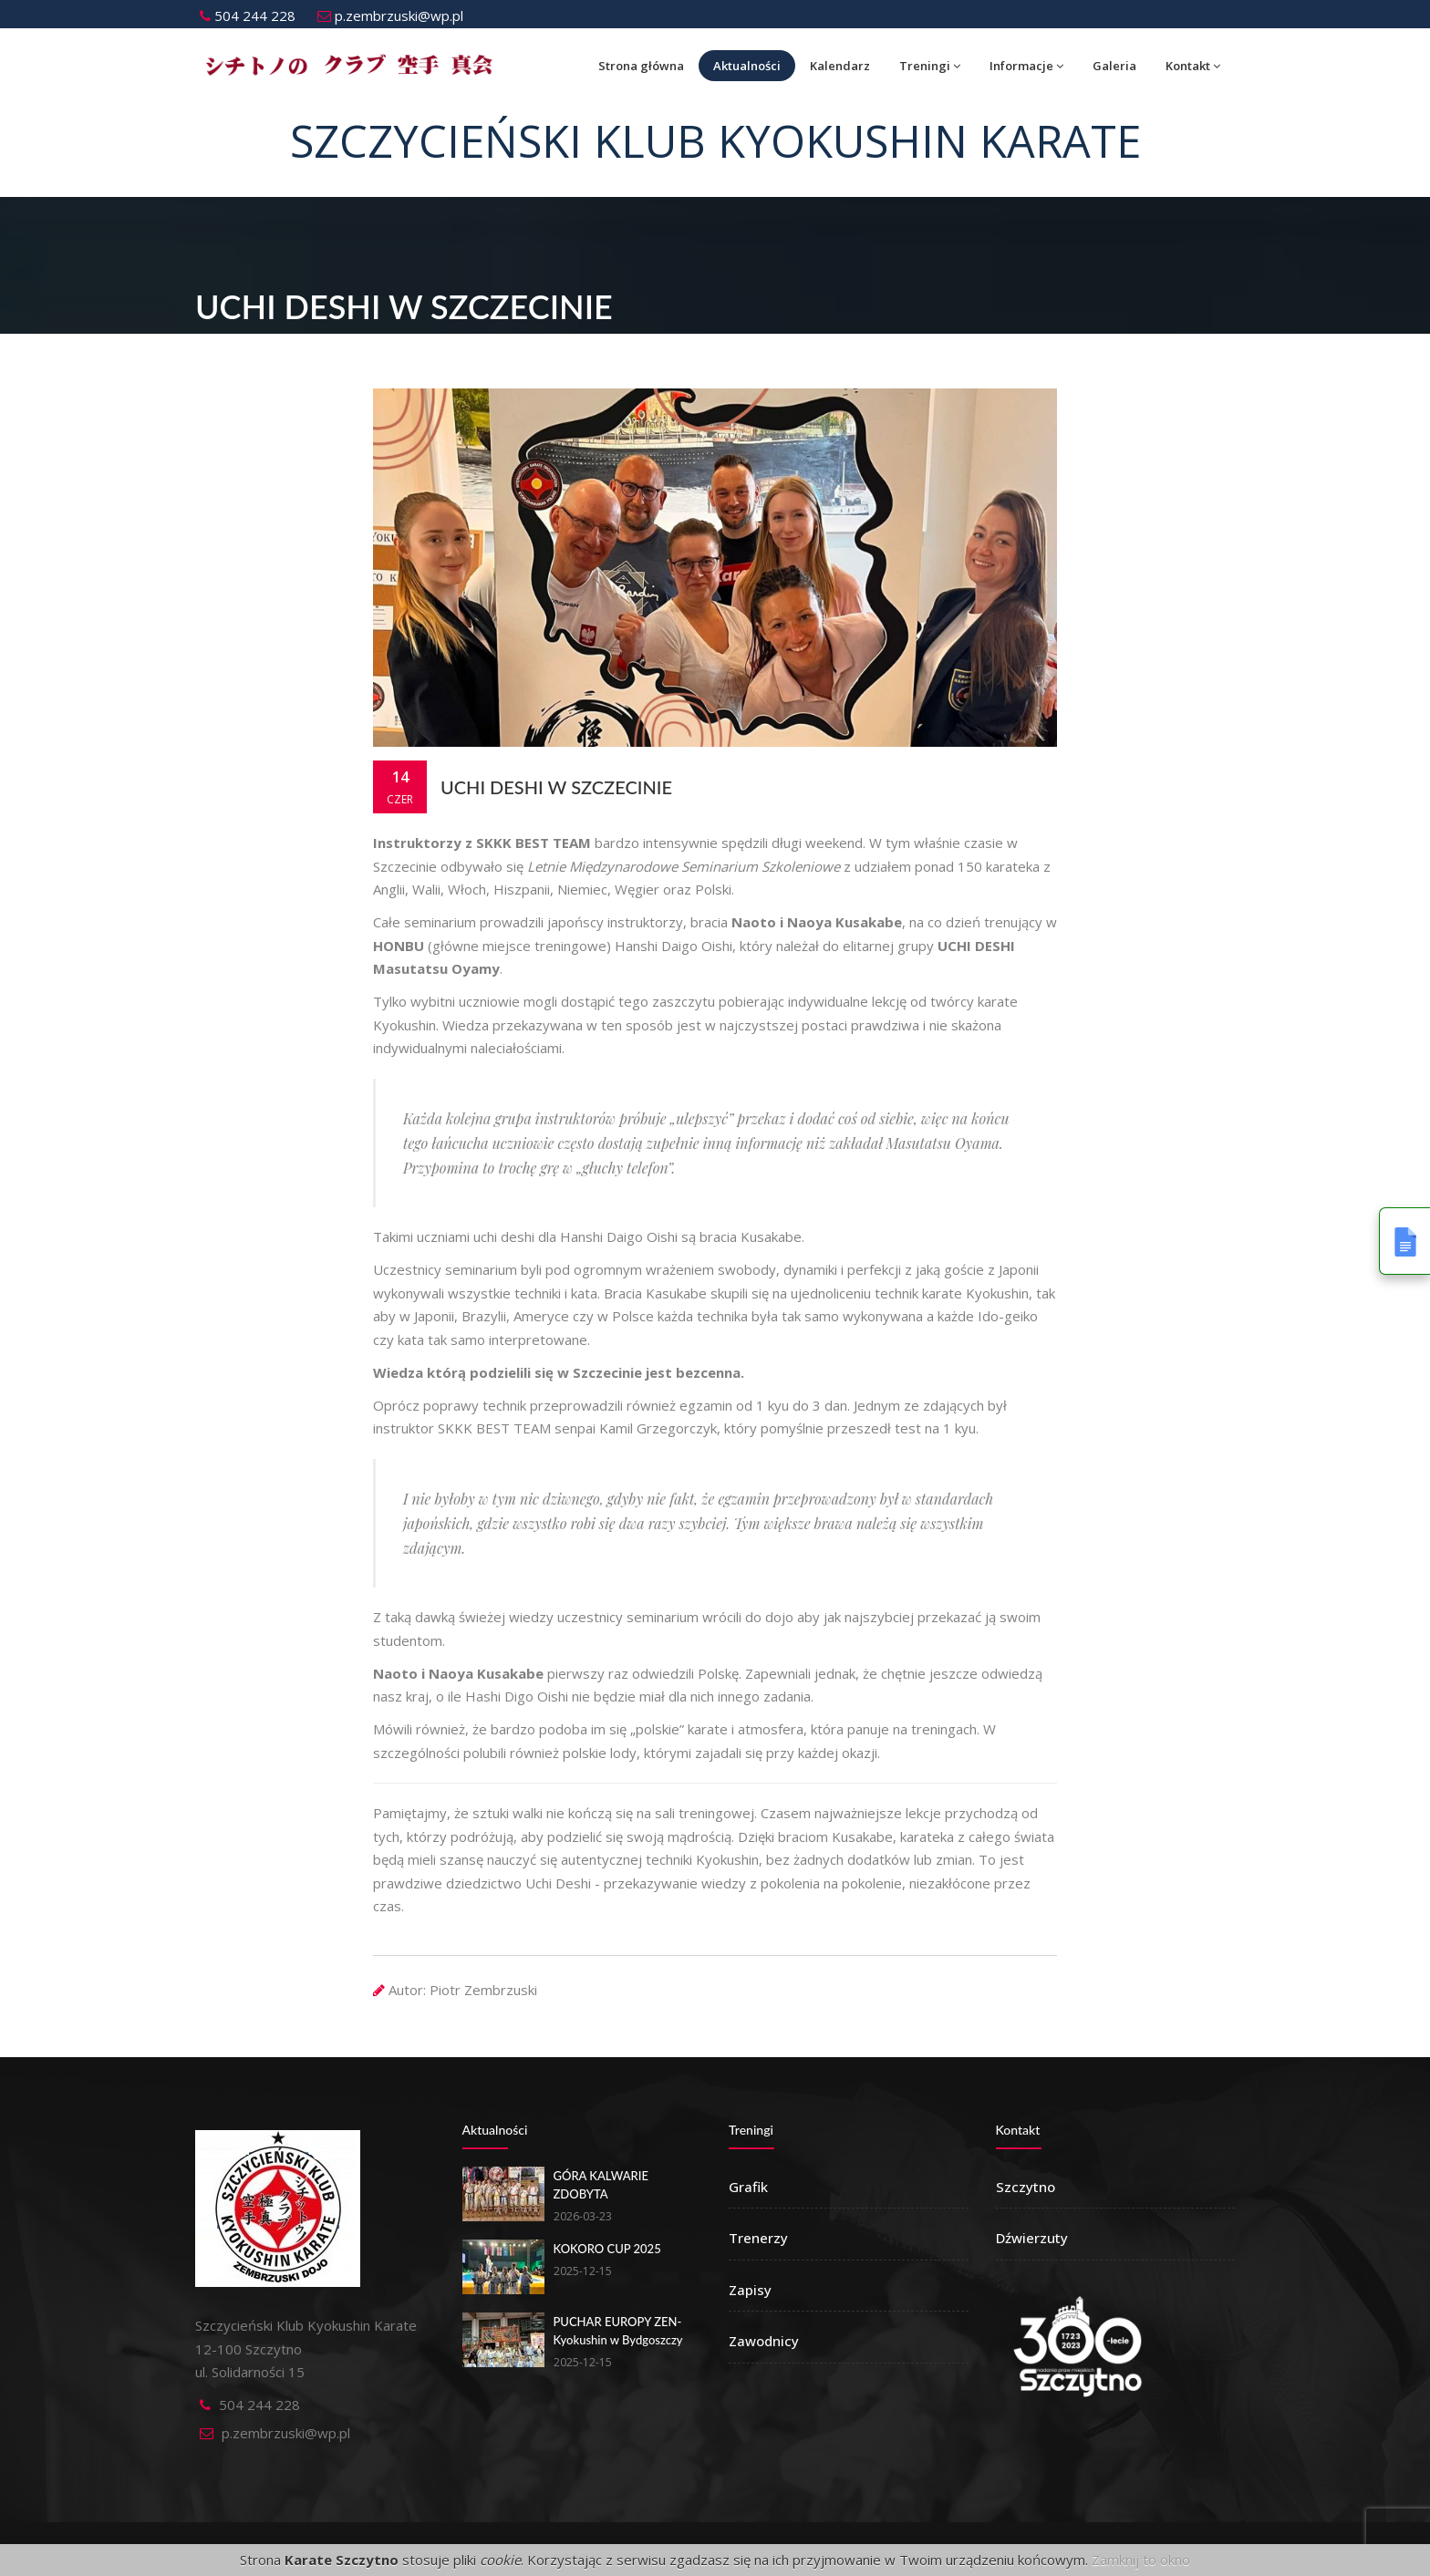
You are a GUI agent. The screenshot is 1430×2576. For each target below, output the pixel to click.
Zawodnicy (764, 2341)
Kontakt (1193, 65)
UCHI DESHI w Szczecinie (556, 787)
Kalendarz (840, 65)
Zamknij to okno (1141, 2559)
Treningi (929, 65)
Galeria (1114, 65)
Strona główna (641, 65)
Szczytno (1025, 2187)
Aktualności (747, 65)
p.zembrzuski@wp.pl (390, 15)
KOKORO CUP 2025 (607, 2248)
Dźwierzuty (1032, 2238)
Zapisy (750, 2290)
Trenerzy (758, 2238)
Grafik (748, 2187)
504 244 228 (247, 15)
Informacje (1026, 65)
